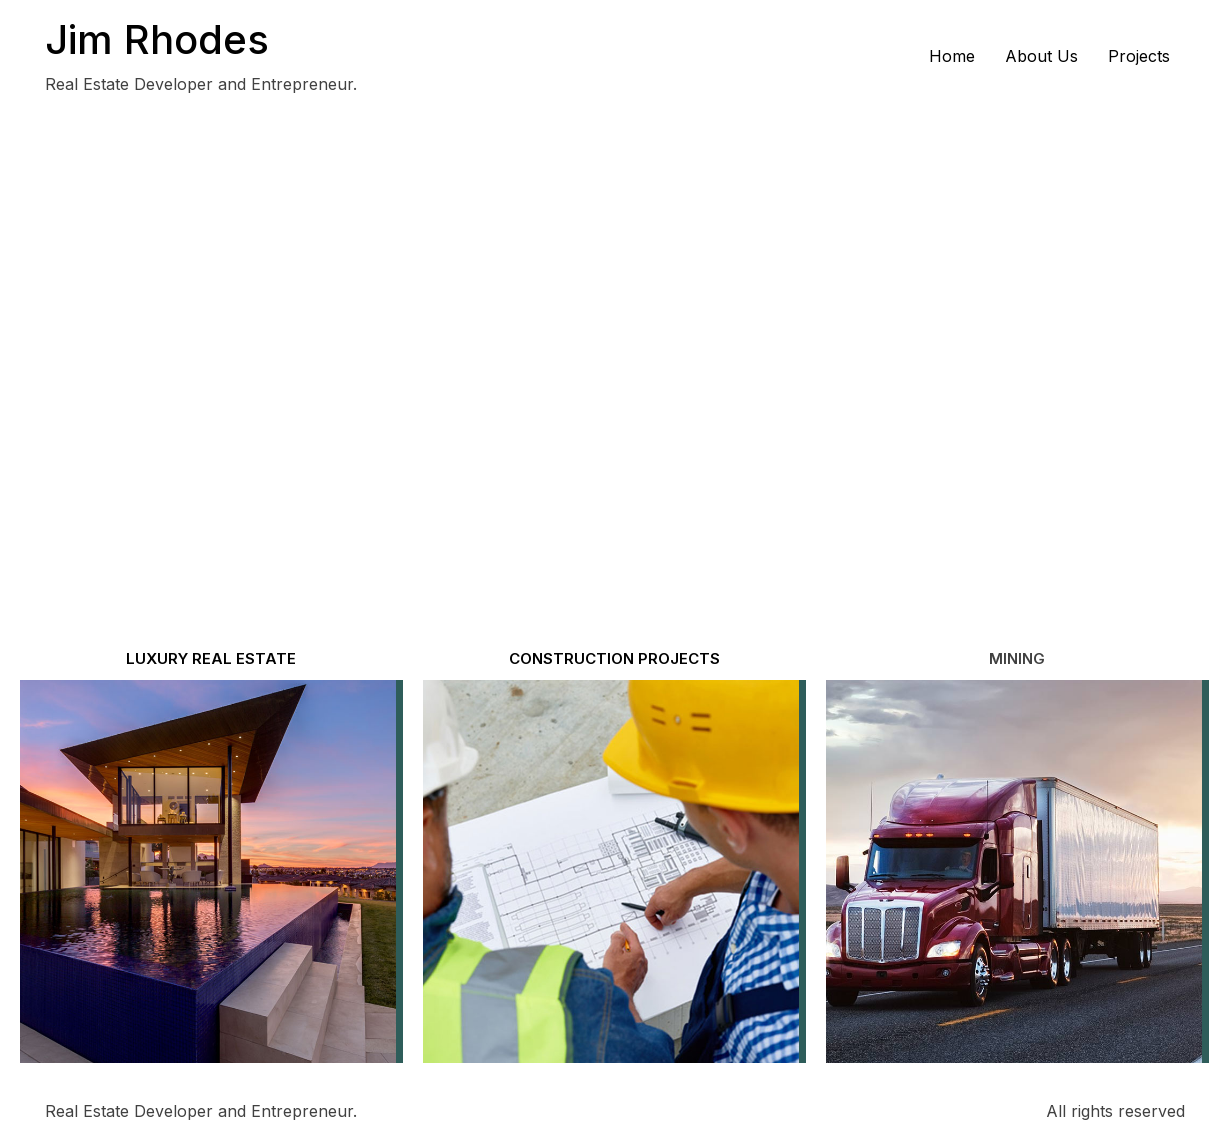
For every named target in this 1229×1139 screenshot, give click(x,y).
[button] (1017, 659)
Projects (1139, 56)
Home (952, 56)
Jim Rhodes (157, 39)
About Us (1041, 56)
